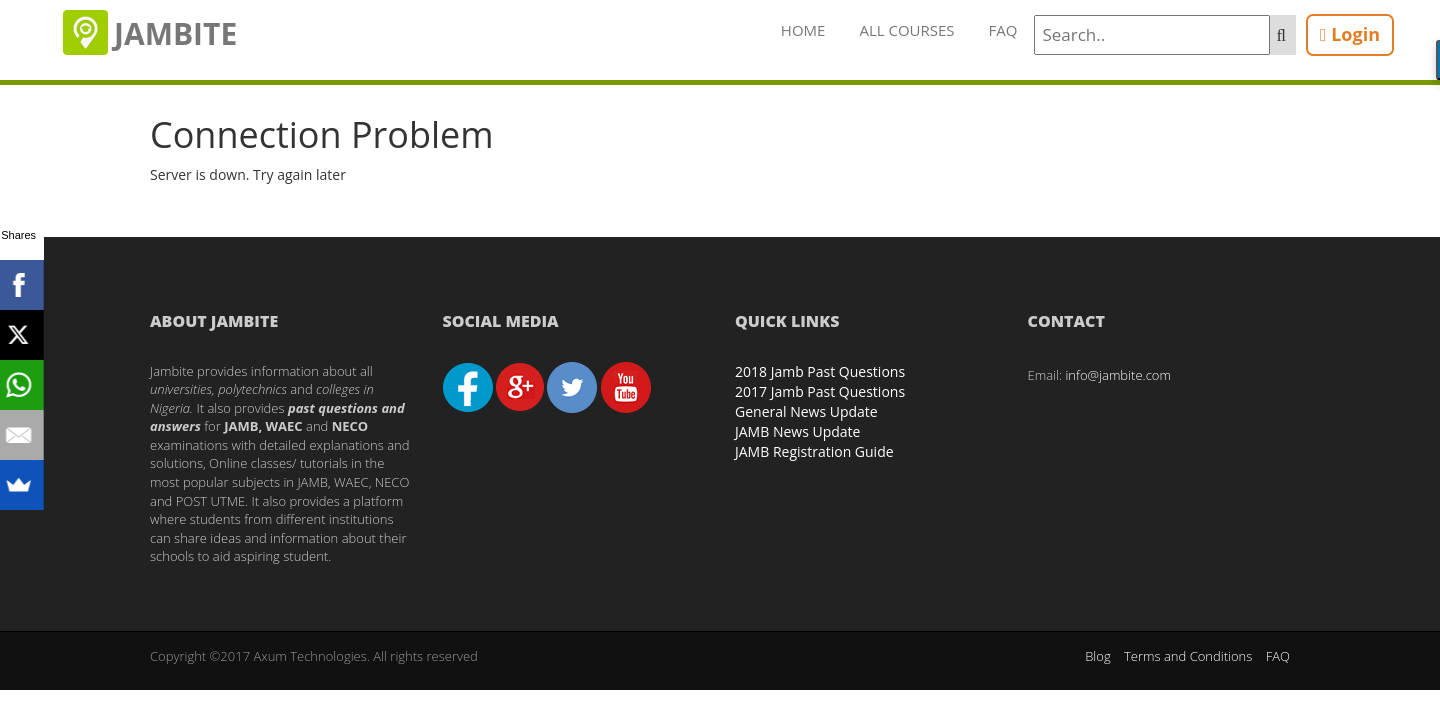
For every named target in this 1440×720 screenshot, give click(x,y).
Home (803, 30)
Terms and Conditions (1188, 656)
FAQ (1003, 30)
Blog (1097, 656)
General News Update (806, 411)
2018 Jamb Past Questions (820, 371)
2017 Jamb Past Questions (820, 391)
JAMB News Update (797, 431)
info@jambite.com (1118, 375)
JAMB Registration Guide (814, 451)
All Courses (906, 30)
